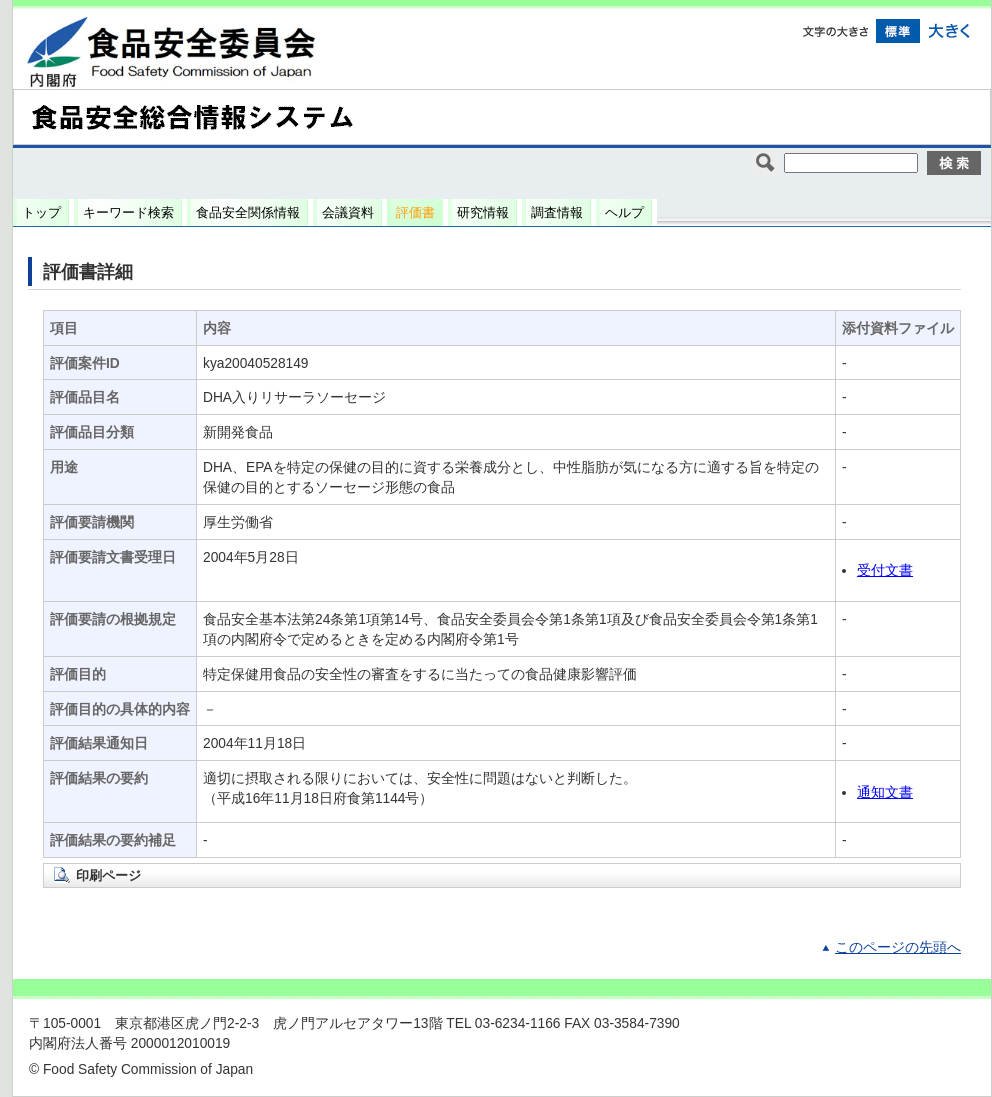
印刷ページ (108, 875)
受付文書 (885, 570)
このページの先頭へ (898, 947)
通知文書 (885, 792)
